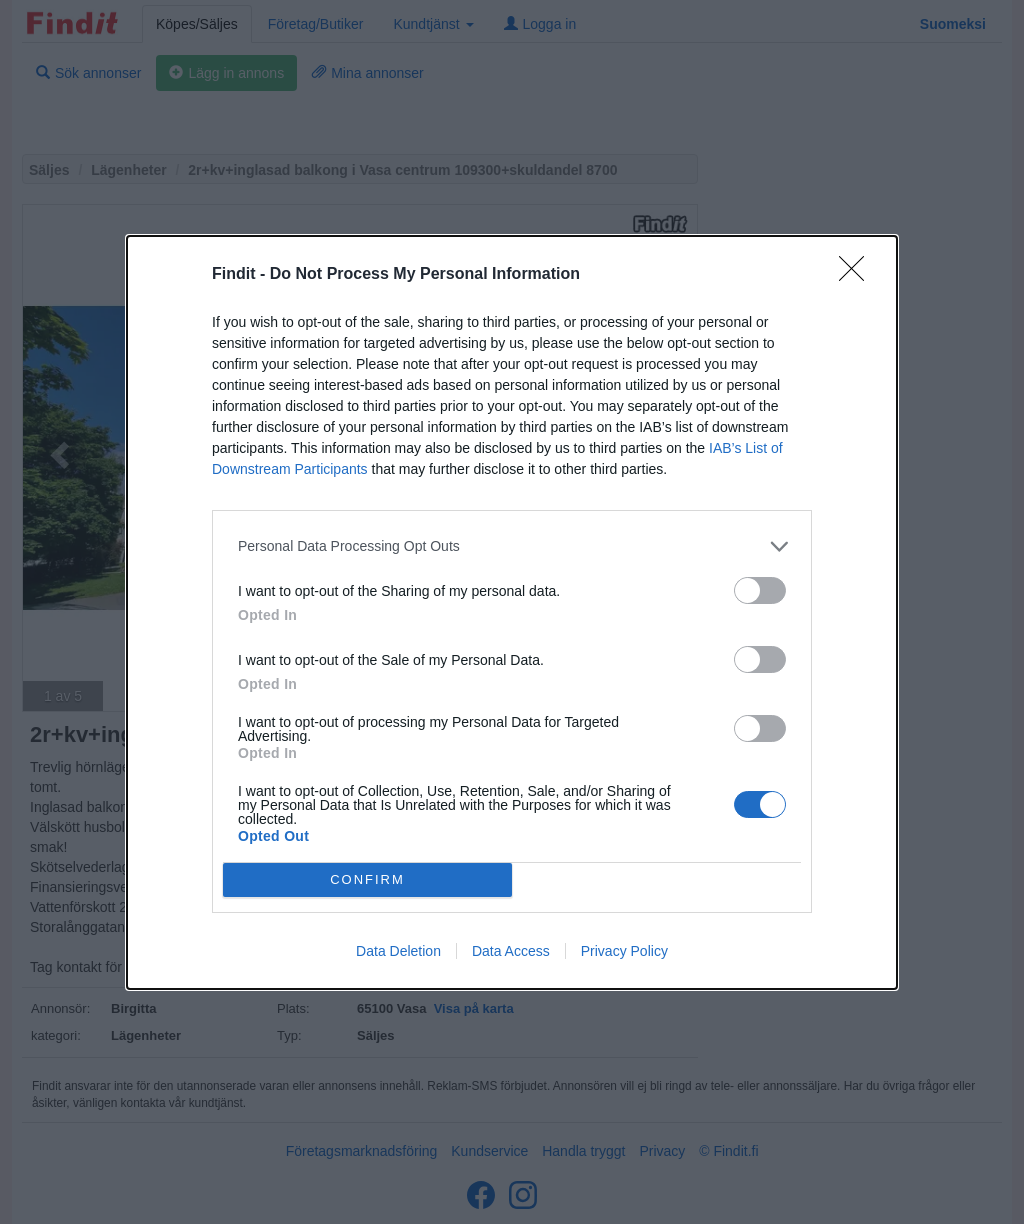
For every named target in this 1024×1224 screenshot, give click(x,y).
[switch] (760, 590)
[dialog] (512, 612)
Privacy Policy (624, 951)
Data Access (511, 951)
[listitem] (512, 546)
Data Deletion (398, 951)
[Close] (858, 275)
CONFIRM (367, 879)
